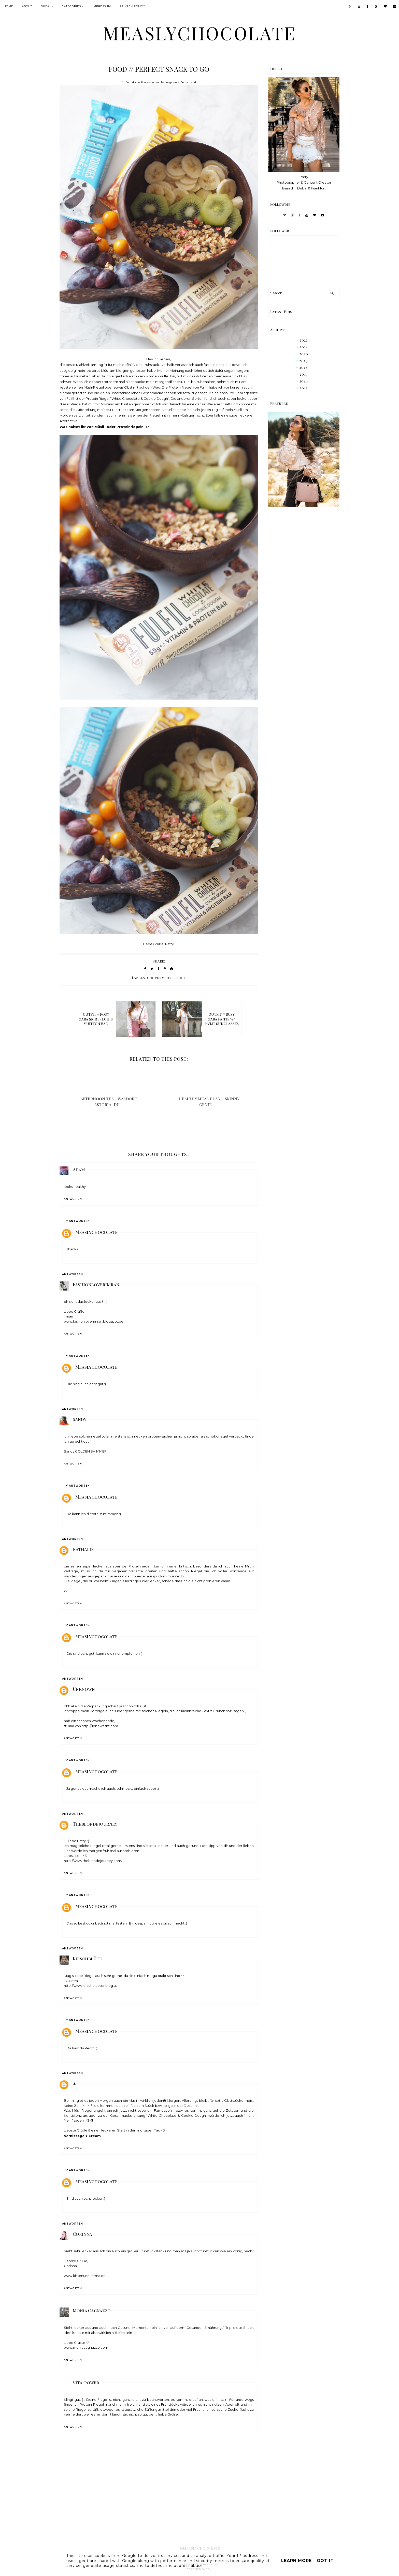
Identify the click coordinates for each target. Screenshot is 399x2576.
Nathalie (83, 1549)
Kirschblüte (87, 1958)
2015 (304, 388)
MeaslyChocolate (199, 33)
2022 (304, 340)
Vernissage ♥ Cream (82, 2136)
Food (180, 978)
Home (8, 6)
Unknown (84, 1689)
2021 (304, 347)
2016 (304, 381)
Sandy (80, 1419)
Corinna (82, 2234)
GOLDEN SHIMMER (91, 1451)
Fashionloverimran (96, 1284)
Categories (71, 6)
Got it (325, 2560)
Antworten (73, 1198)
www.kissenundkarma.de (85, 2276)
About (27, 6)
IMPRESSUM (101, 6)
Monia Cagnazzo (92, 2310)
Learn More (296, 2560)
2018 (304, 367)
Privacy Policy (132, 6)
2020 (304, 353)
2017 (304, 374)
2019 (304, 360)
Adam (79, 1169)
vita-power (86, 2382)
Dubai (45, 6)
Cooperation (159, 978)
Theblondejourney (95, 1824)
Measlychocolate (96, 1232)
